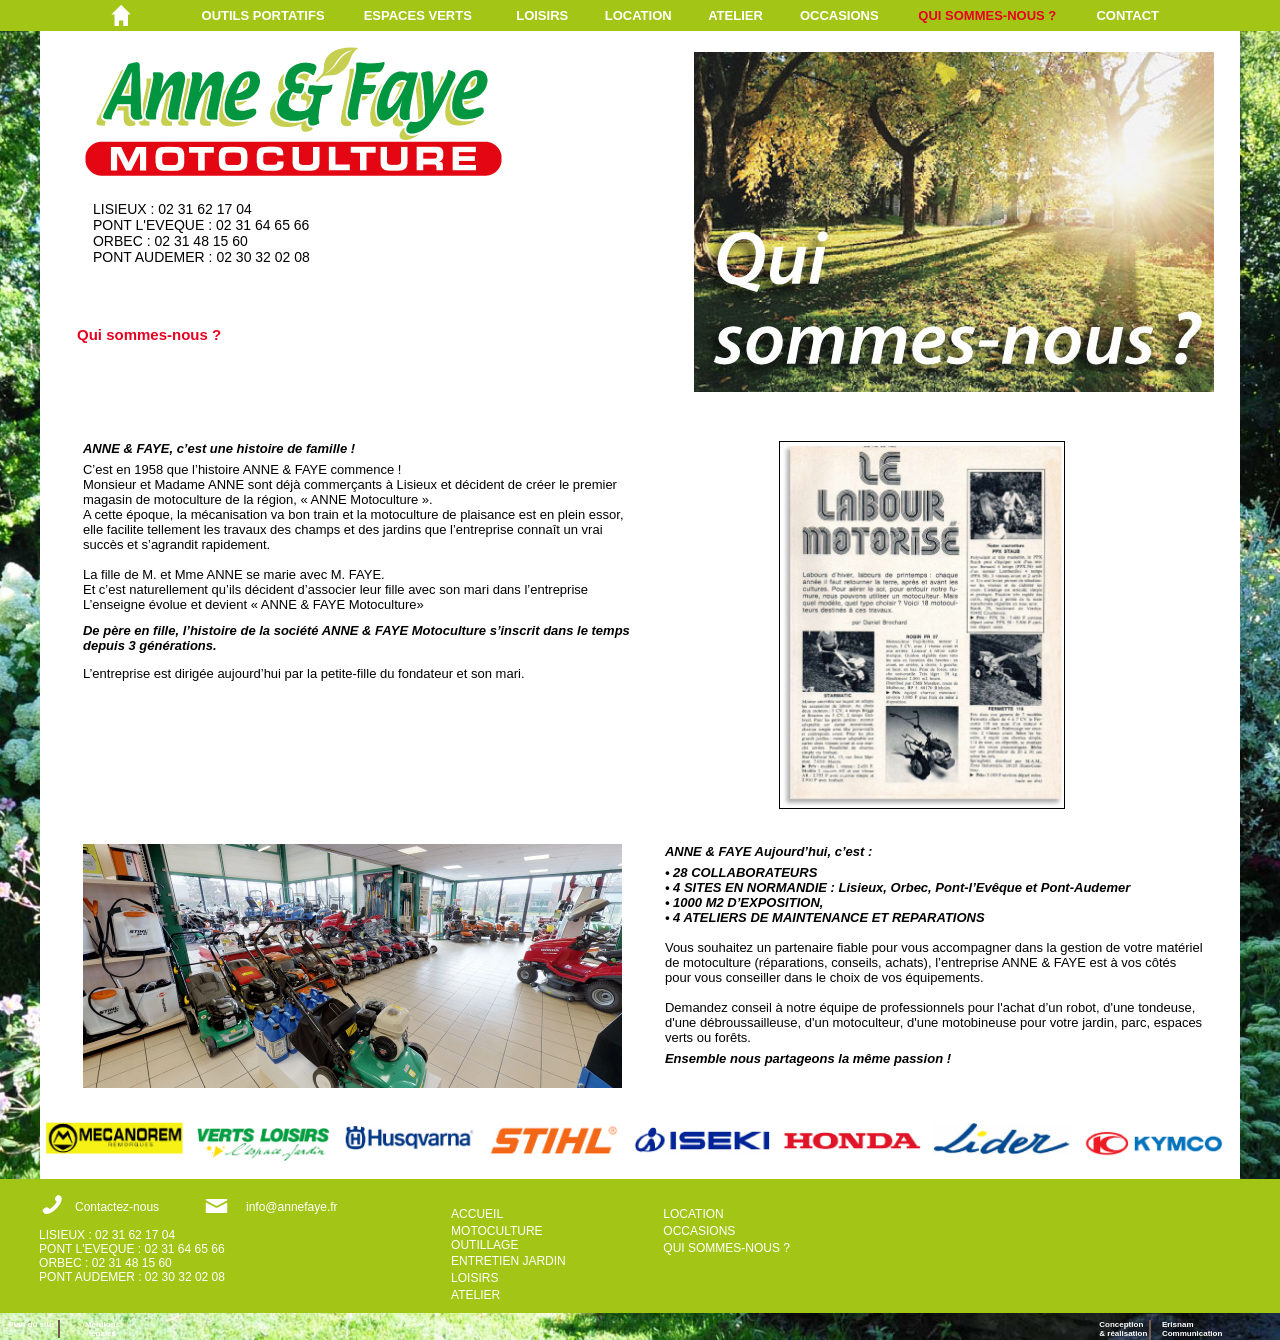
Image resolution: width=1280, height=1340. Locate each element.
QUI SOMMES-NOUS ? (987, 15)
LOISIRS (542, 15)
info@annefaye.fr (292, 1207)
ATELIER (735, 15)
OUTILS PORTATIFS (263, 15)
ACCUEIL (477, 1214)
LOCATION (638, 15)
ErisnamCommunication (1192, 1329)
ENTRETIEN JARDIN (508, 1261)
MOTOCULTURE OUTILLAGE (497, 1238)
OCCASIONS (839, 15)
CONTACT (1127, 15)
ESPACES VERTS (418, 15)
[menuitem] (283, 15)
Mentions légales (102, 1329)
